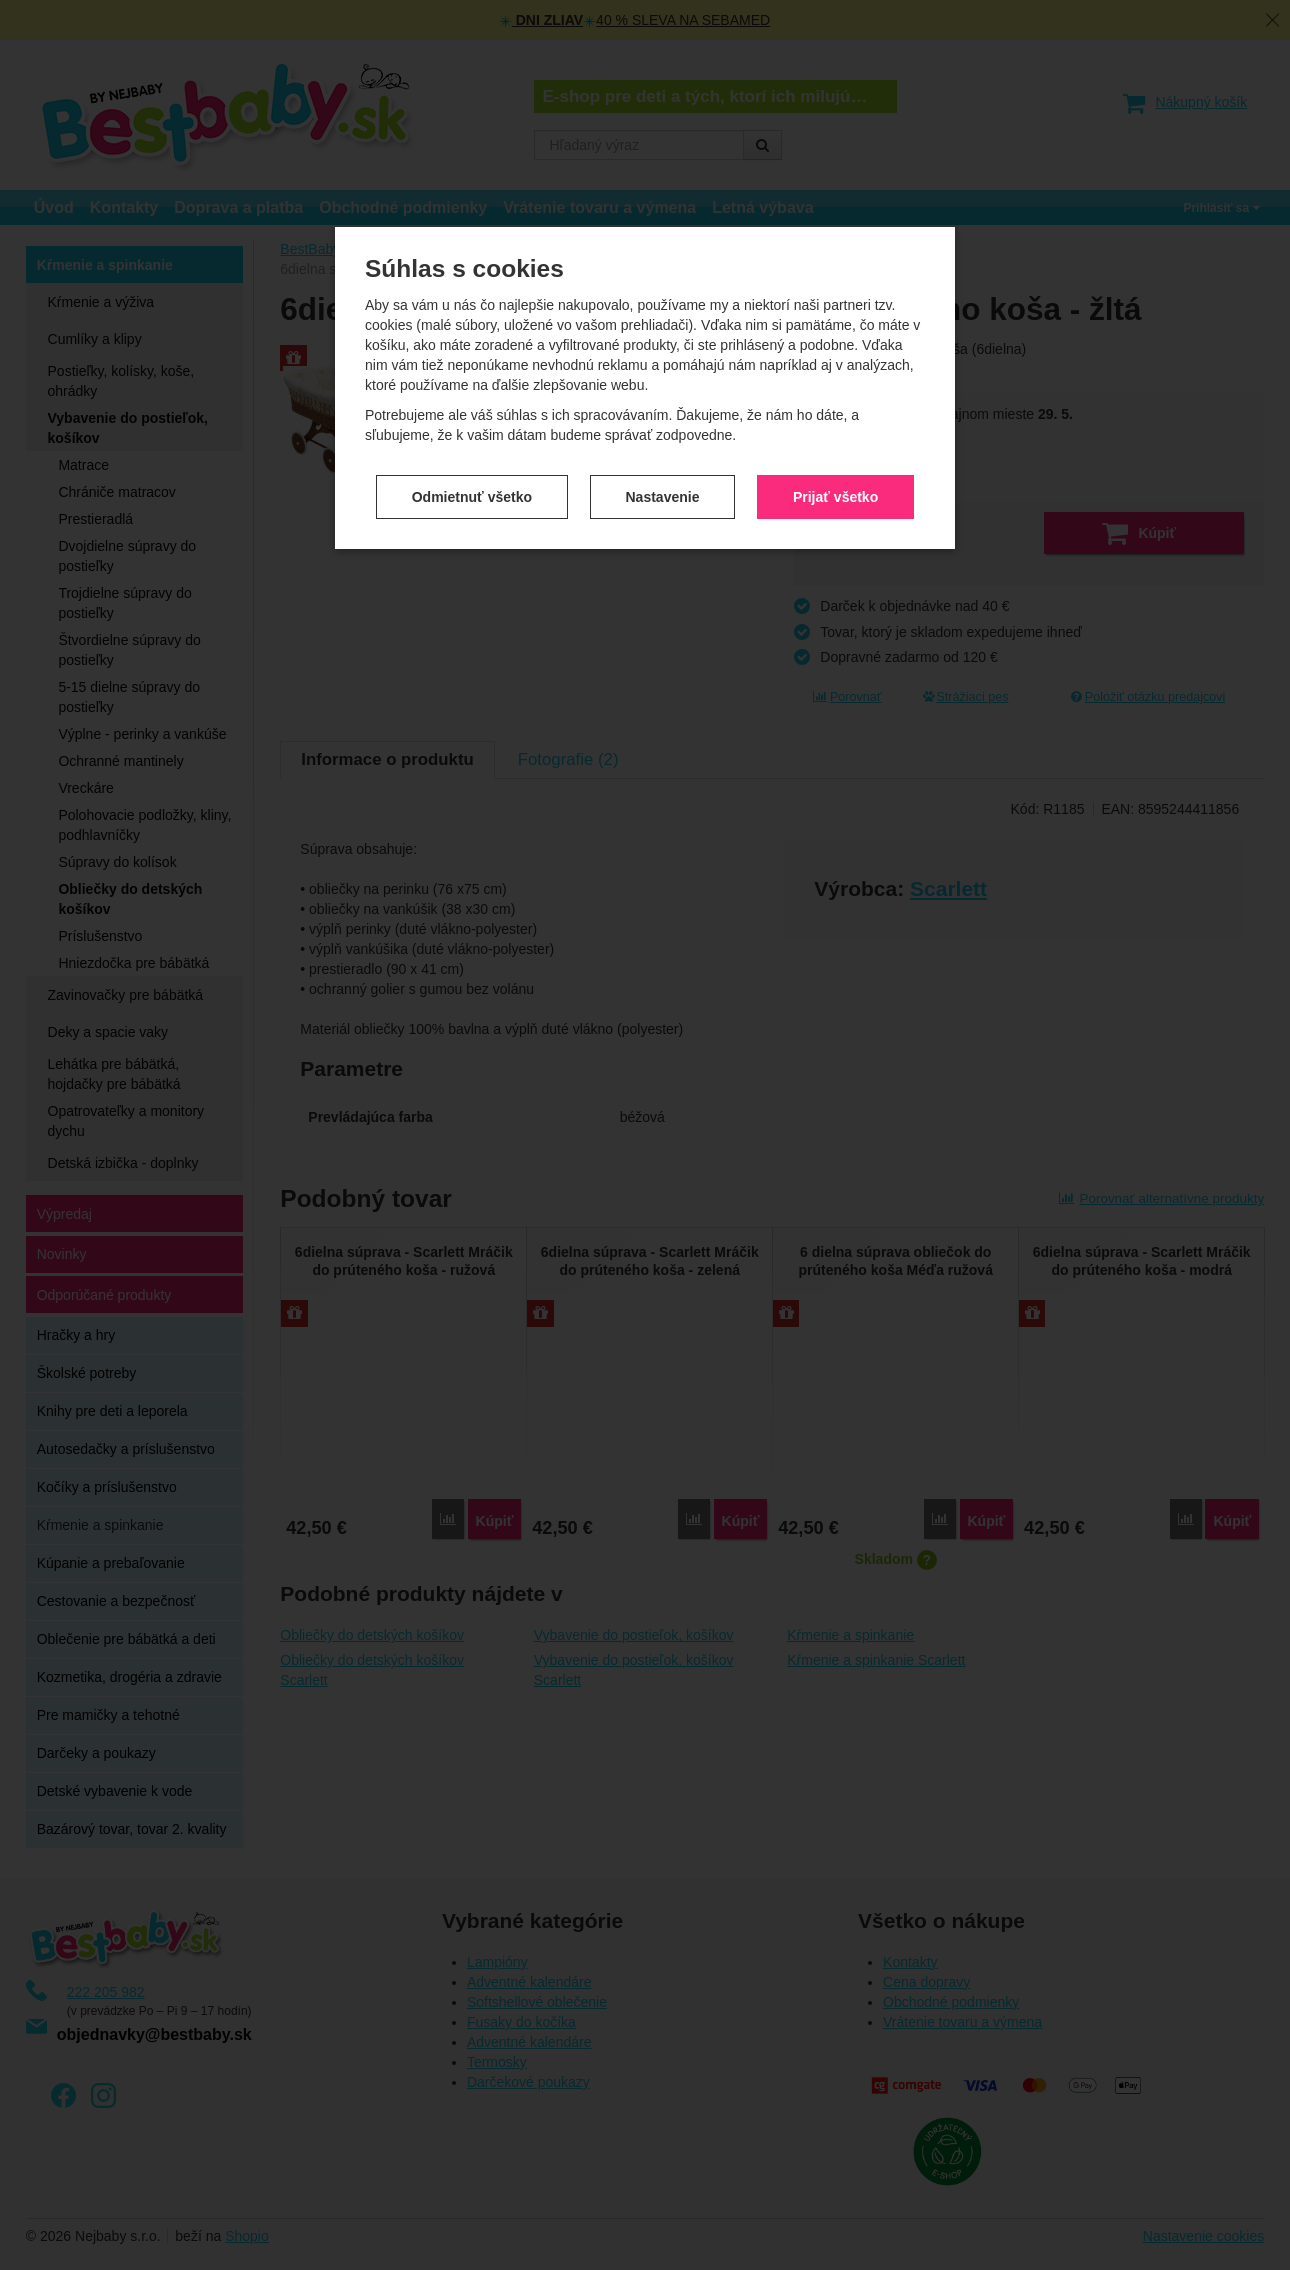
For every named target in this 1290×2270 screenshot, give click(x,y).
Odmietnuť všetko (472, 485)
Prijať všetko (835, 485)
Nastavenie (663, 485)
